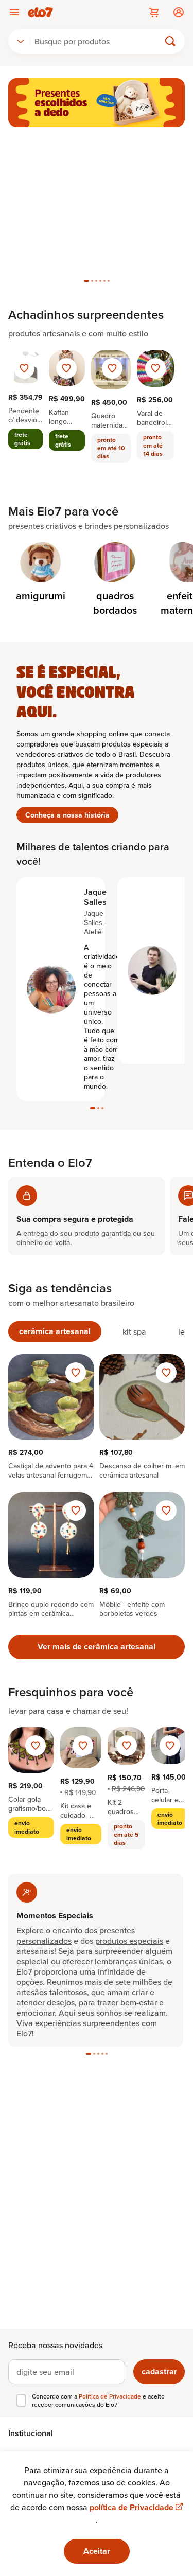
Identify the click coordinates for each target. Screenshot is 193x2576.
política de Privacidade (136, 2507)
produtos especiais (129, 1940)
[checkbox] (21, 2400)
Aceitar (96, 2551)
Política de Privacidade (111, 2396)
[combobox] (20, 41)
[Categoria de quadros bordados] (115, 579)
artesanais (35, 1951)
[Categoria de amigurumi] (40, 572)
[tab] (86, 281)
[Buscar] (98, 41)
